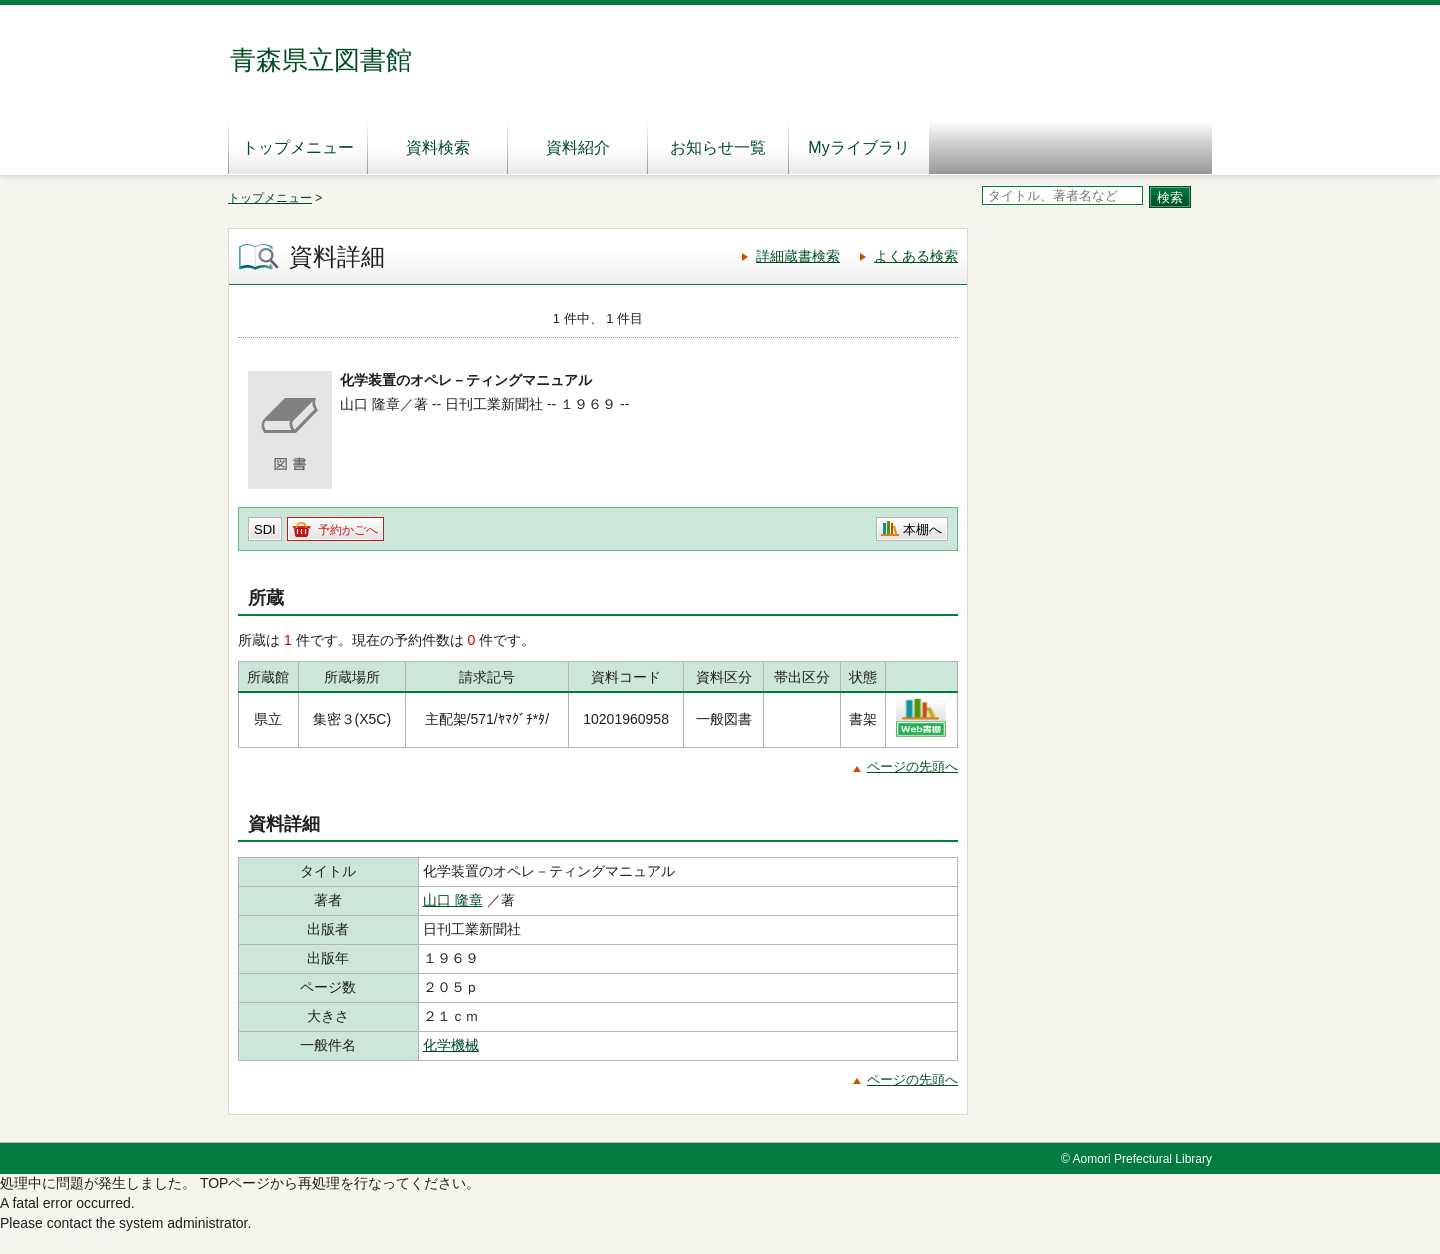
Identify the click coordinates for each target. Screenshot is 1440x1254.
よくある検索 (916, 256)
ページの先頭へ (912, 766)
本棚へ (922, 529)
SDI (265, 529)
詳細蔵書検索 (798, 256)
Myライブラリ (858, 147)
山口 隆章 (453, 900)
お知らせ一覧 (718, 147)
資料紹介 (578, 147)
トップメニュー (298, 147)
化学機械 (451, 1045)
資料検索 (438, 147)
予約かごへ (348, 530)
